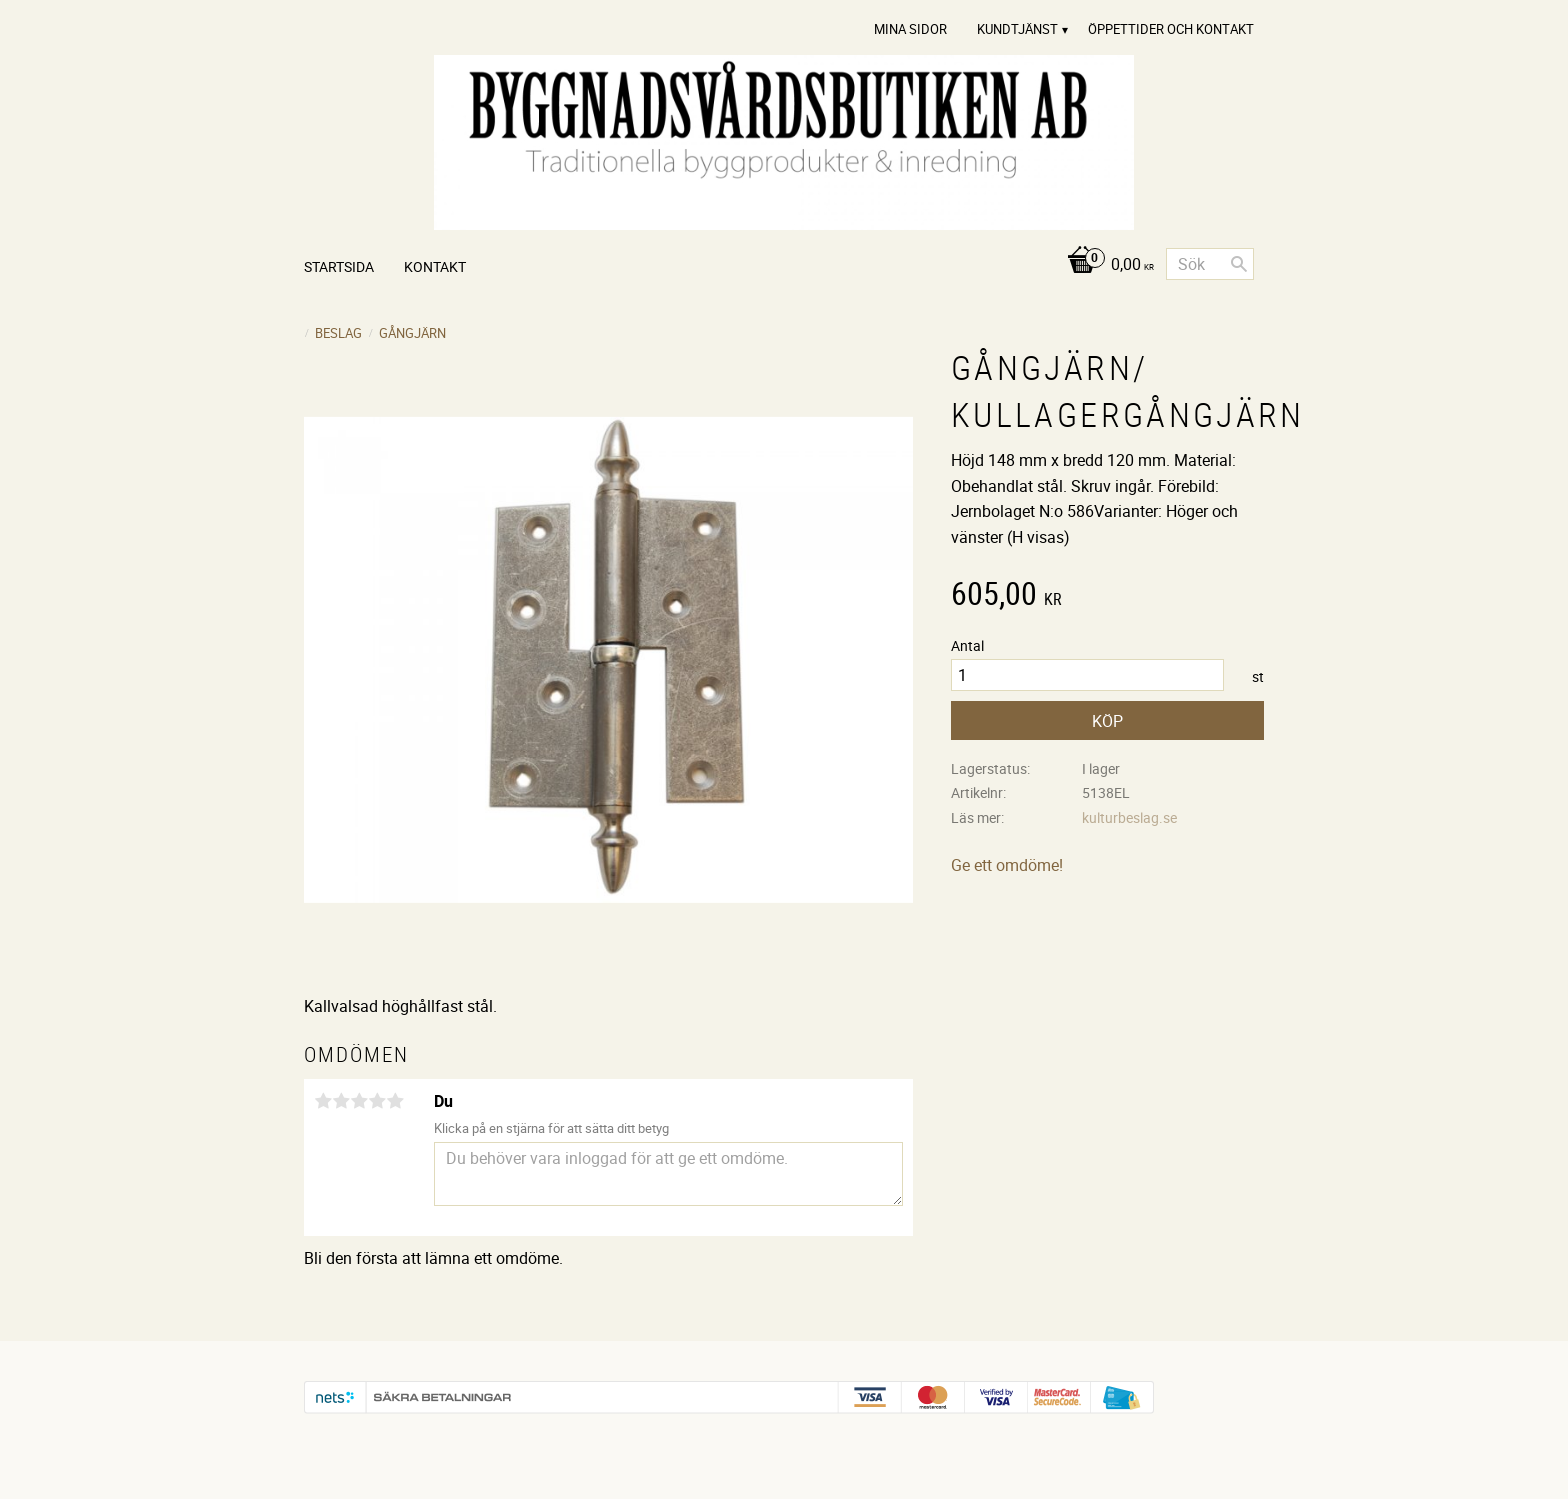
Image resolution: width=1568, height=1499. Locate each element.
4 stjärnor (377, 1101)
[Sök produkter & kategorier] (1210, 264)
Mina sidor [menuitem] (910, 29)
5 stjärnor (395, 1101)
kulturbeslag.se (1129, 817)
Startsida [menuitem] (339, 266)
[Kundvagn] (1105, 265)
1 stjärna (323, 1101)
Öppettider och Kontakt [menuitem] (1171, 29)
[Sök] (1239, 264)
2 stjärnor (341, 1101)
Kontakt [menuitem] (435, 266)
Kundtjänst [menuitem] (1017, 29)
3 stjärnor (359, 1101)
